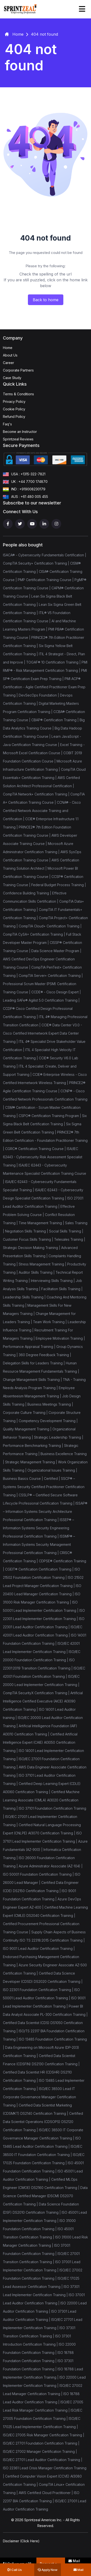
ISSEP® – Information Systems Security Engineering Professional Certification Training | (38, 1528)
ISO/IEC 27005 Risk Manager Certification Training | (43, 2435)
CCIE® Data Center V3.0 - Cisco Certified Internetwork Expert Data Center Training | (42, 1033)
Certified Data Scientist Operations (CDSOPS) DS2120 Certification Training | (43, 2121)
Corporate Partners (18, 370)
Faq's (7, 424)
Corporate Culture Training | (26, 1412)
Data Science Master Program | (56, 951)
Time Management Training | (42, 1223)
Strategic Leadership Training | (58, 1437)
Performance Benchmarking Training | (33, 1445)
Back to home (45, 299)
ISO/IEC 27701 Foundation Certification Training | (41, 2443)
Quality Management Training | (27, 1429)
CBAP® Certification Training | (55, 720)
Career (8, 363)
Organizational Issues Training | (52, 1470)
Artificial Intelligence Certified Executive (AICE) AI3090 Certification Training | (43, 1701)
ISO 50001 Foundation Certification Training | (39, 1874)
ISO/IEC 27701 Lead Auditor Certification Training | (42, 2460)
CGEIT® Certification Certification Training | (39, 1569)
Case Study (12, 378)
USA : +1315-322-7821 (24, 474)
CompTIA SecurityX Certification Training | (36, 1693)
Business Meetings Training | (50, 1404)
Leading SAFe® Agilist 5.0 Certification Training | (41, 1000)
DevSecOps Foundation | (39, 695)
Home (7, 348)
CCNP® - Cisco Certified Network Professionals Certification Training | (45, 1099)
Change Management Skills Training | (33, 1379)
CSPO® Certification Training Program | (50, 1116)
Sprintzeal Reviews (18, 439)
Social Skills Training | (66, 1231)
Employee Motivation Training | (60, 1338)
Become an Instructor (20, 431)
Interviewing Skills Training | (53, 1281)
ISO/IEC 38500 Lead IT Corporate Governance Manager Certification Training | (39, 2097)
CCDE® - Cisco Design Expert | (56, 992)
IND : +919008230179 (24, 489)
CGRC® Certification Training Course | (36, 1149)
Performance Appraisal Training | (29, 1347)
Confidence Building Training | (27, 893)
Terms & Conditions (18, 394)
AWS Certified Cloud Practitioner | (46, 2493)
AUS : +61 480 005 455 (25, 497)
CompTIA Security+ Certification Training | (36, 563)
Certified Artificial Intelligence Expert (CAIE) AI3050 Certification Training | (40, 1742)
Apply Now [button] (48, 2570)
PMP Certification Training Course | (46, 580)
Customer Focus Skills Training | (28, 1239)
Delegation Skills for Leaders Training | (34, 1363)
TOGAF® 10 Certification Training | (54, 662)
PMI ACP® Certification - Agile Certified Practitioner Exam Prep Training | (44, 687)
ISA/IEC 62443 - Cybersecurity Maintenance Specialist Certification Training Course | (44, 1173)
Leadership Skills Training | (25, 1297)
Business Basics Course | (23, 1478)
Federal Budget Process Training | (58, 885)
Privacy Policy (14, 401)
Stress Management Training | (43, 1264)
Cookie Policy (14, 409)
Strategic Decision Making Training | (32, 1248)
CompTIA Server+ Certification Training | (51, 975)
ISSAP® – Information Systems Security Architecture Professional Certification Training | (45, 1511)
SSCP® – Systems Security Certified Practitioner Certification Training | (43, 1486)
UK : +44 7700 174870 (25, 482)
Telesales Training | (69, 1239)
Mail (78, 2570)
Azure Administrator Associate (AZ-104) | (51, 1866)
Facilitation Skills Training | (62, 1289)
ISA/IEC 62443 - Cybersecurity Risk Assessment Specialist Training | (42, 1157)
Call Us (15, 2570)
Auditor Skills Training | (37, 1272)
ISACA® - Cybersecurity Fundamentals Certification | (44, 555)
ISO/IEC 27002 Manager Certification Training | (40, 2451)
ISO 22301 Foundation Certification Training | (38, 1990)
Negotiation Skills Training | (27, 1231)
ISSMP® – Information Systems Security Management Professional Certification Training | (39, 1544)
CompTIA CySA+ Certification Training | (34, 934)
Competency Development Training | (48, 1421)
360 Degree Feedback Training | (45, 1355)
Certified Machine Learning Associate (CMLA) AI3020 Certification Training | (41, 1800)
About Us (10, 355)
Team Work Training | (50, 1322)
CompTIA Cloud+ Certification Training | (50, 926)
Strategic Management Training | (31, 1462)
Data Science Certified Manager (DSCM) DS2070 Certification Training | (45, 2196)
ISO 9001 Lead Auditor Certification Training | (39, 1948)
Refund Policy (14, 416)
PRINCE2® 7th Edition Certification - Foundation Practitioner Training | (45, 1140)
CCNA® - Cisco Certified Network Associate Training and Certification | (42, 810)
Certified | (52, 1478)
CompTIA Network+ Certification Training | (36, 794)
